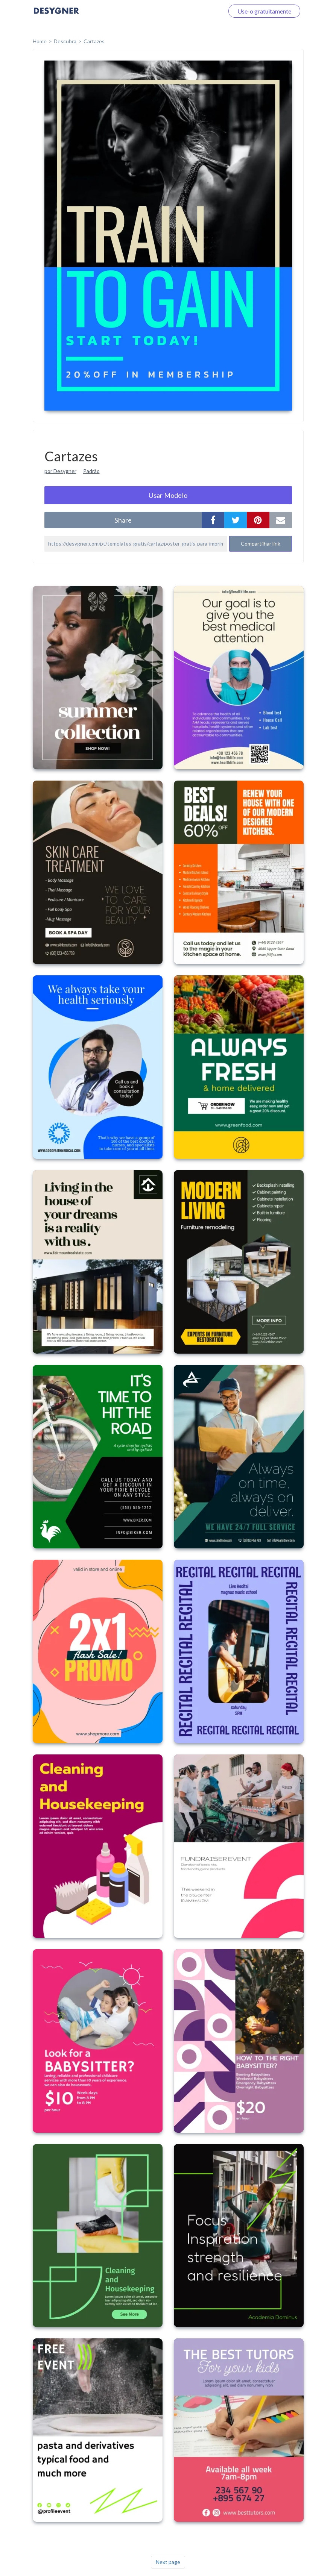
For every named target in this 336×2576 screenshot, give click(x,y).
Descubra (65, 41)
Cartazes (94, 41)
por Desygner (60, 471)
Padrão (91, 471)
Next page (168, 2562)
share (123, 520)
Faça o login (199, 11)
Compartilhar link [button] (260, 543)
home (40, 41)
